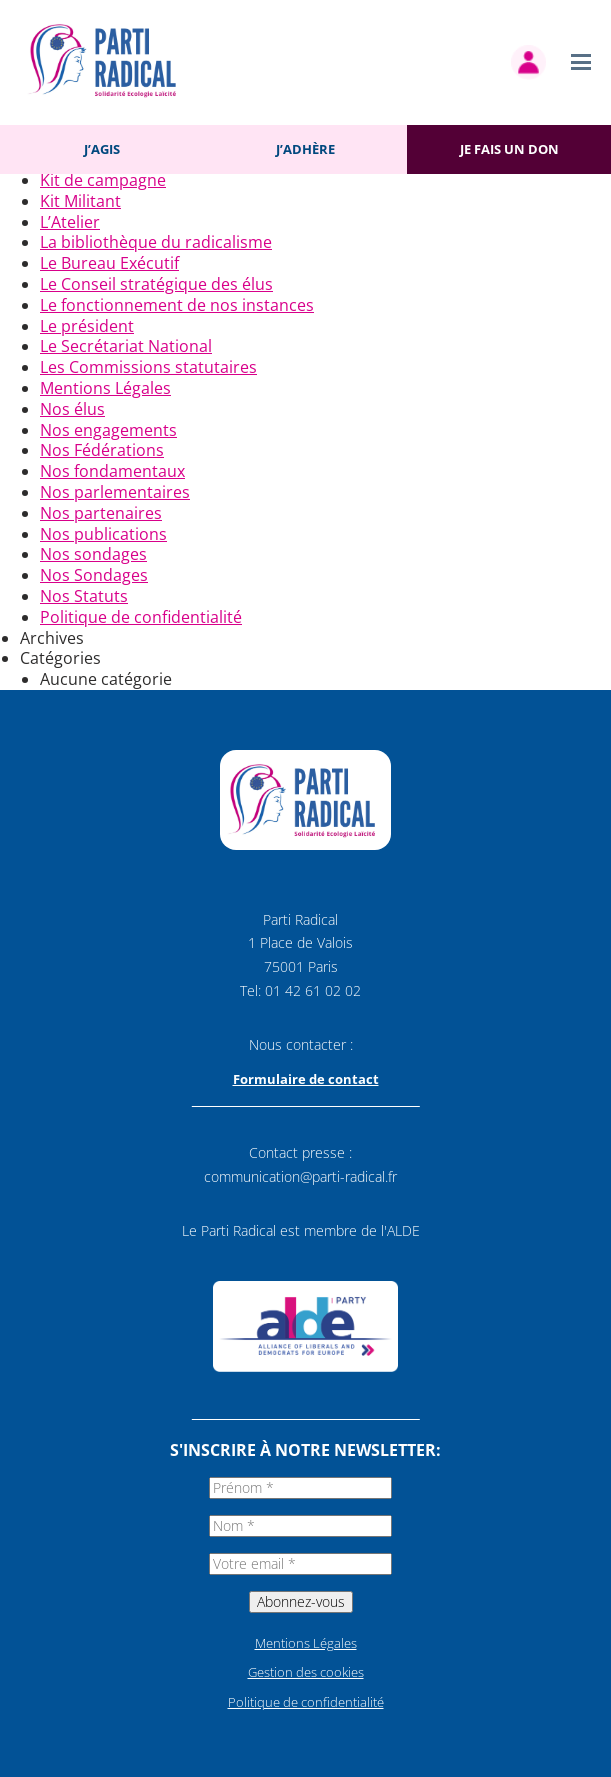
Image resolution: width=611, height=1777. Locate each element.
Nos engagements (108, 430)
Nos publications (103, 534)
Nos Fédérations (102, 450)
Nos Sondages (94, 575)
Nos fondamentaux (112, 471)
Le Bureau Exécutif (109, 263)
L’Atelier (70, 222)
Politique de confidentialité (141, 617)
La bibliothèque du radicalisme (156, 242)
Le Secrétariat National (126, 346)
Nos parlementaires (115, 492)
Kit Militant (80, 201)
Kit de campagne (103, 180)
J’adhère (305, 149)
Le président (87, 326)
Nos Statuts (84, 596)
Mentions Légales (105, 388)
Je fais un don (509, 149)
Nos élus (72, 409)
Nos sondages (93, 554)
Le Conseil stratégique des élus (156, 284)
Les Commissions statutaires (148, 367)
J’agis (102, 149)
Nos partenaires (101, 513)
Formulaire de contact (306, 1079)
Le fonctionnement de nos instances (177, 305)
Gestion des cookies (306, 1672)
